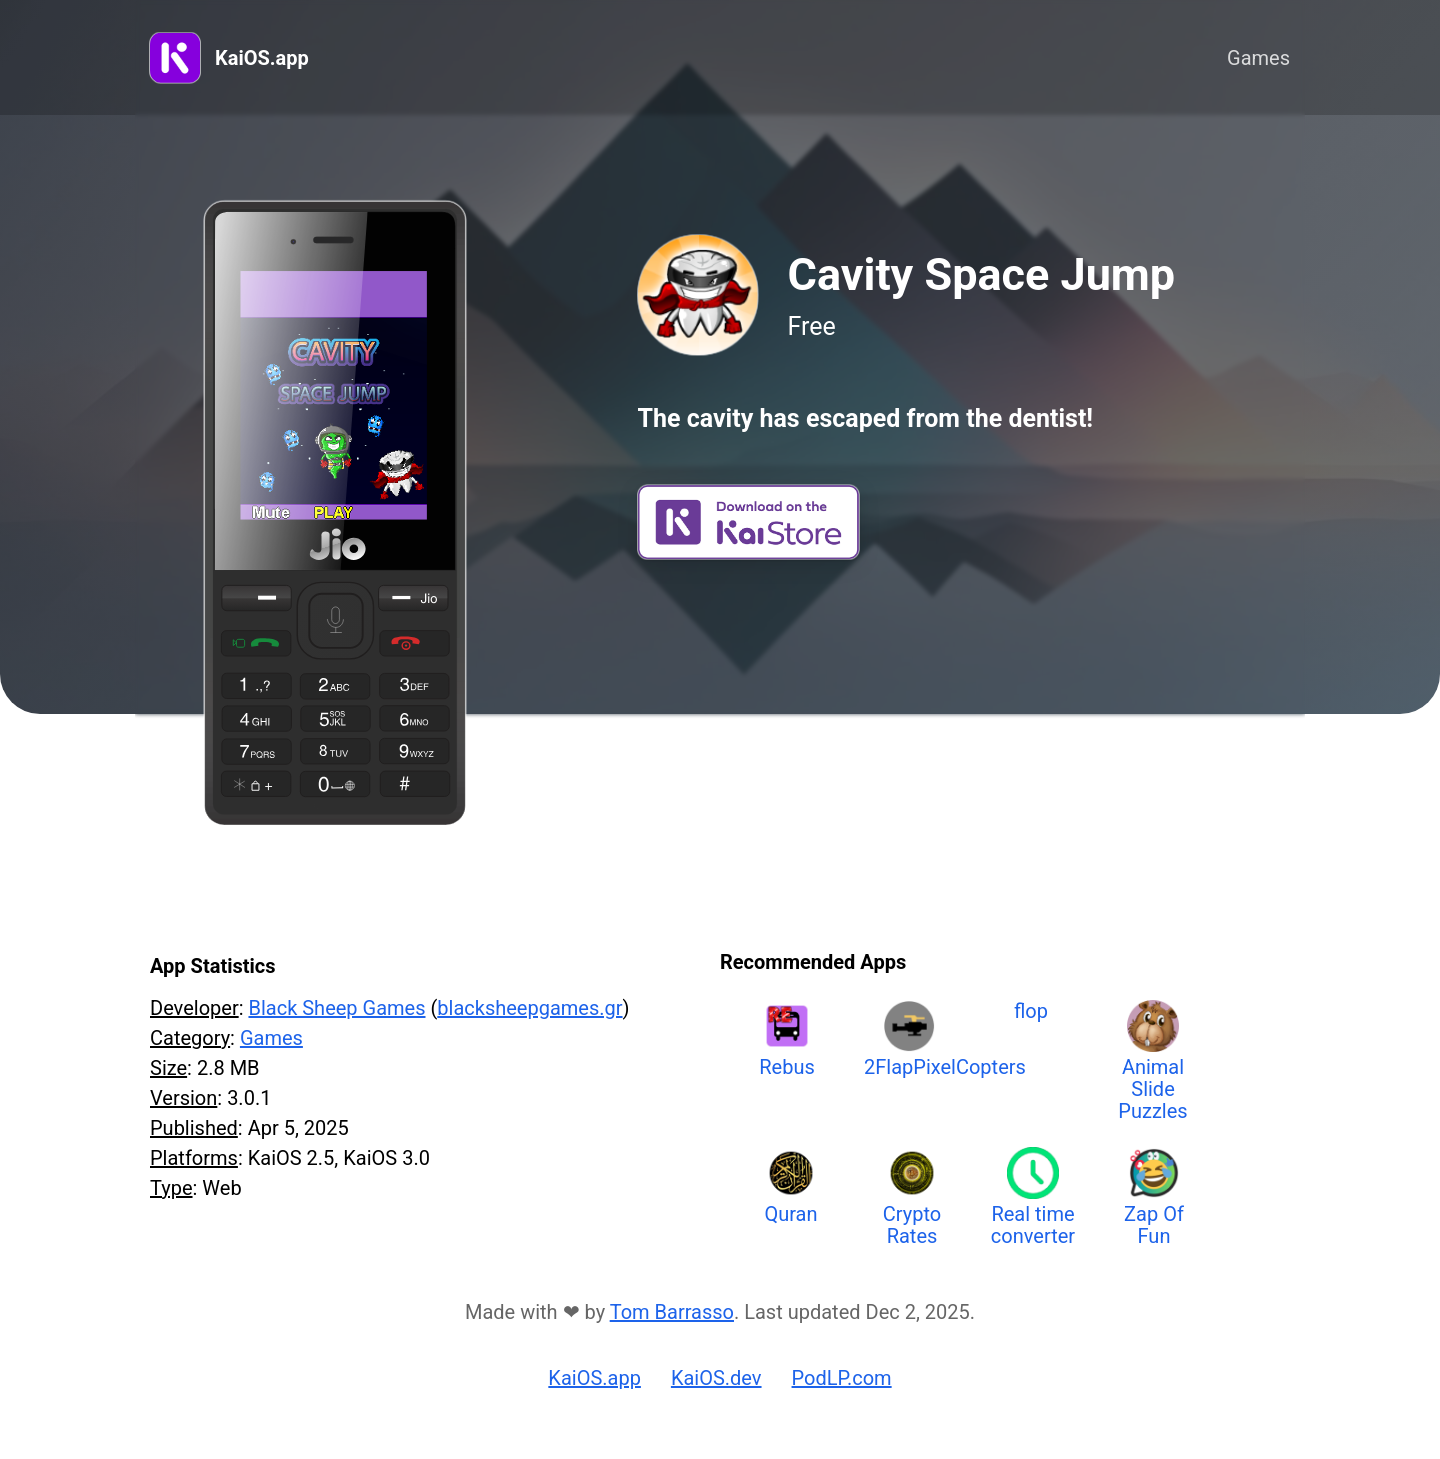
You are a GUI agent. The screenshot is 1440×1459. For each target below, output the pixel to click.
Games (1258, 58)
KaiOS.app (262, 58)
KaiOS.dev (716, 1378)
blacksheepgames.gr (529, 1008)
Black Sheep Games (336, 1008)
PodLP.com (842, 1378)
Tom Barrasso (672, 1312)
